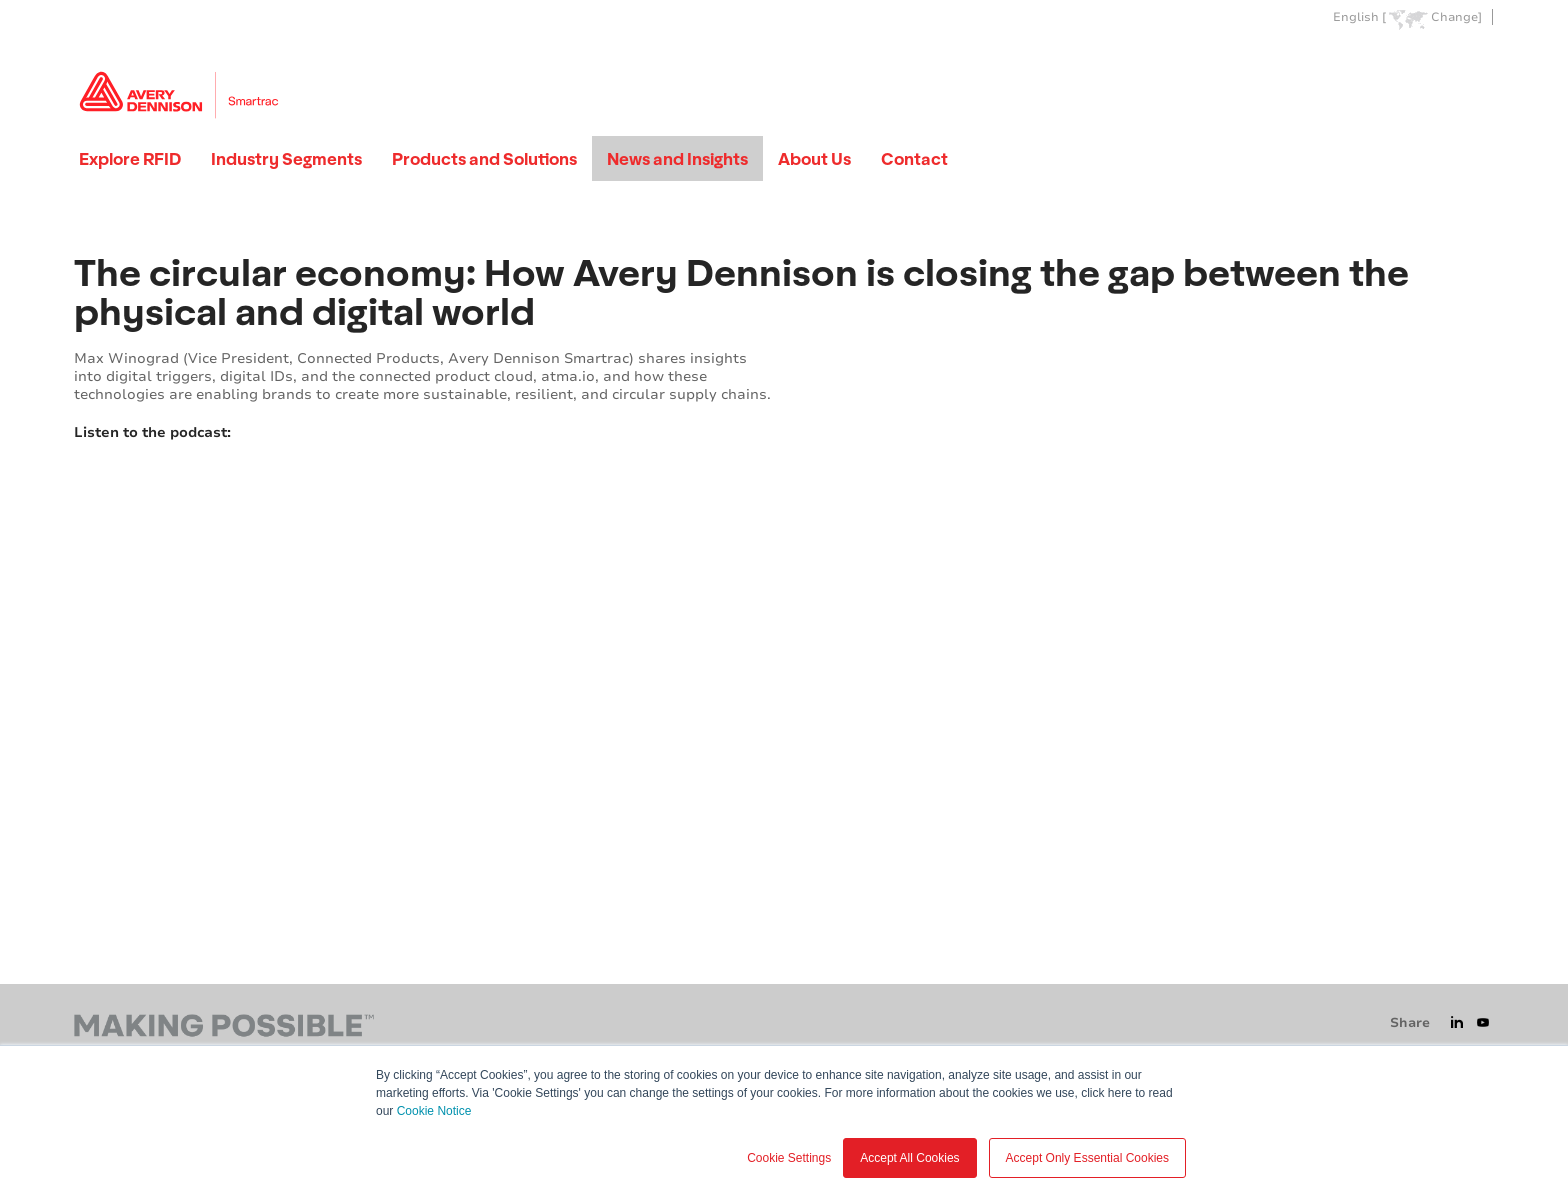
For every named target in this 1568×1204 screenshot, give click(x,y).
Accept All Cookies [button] (909, 1158)
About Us (814, 158)
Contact (914, 158)
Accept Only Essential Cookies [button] (1087, 1158)
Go (1477, 63)
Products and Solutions (484, 158)
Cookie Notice (434, 1111)
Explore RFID (130, 158)
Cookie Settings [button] (789, 1158)
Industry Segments (286, 158)
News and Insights (677, 158)
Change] (1456, 17)
